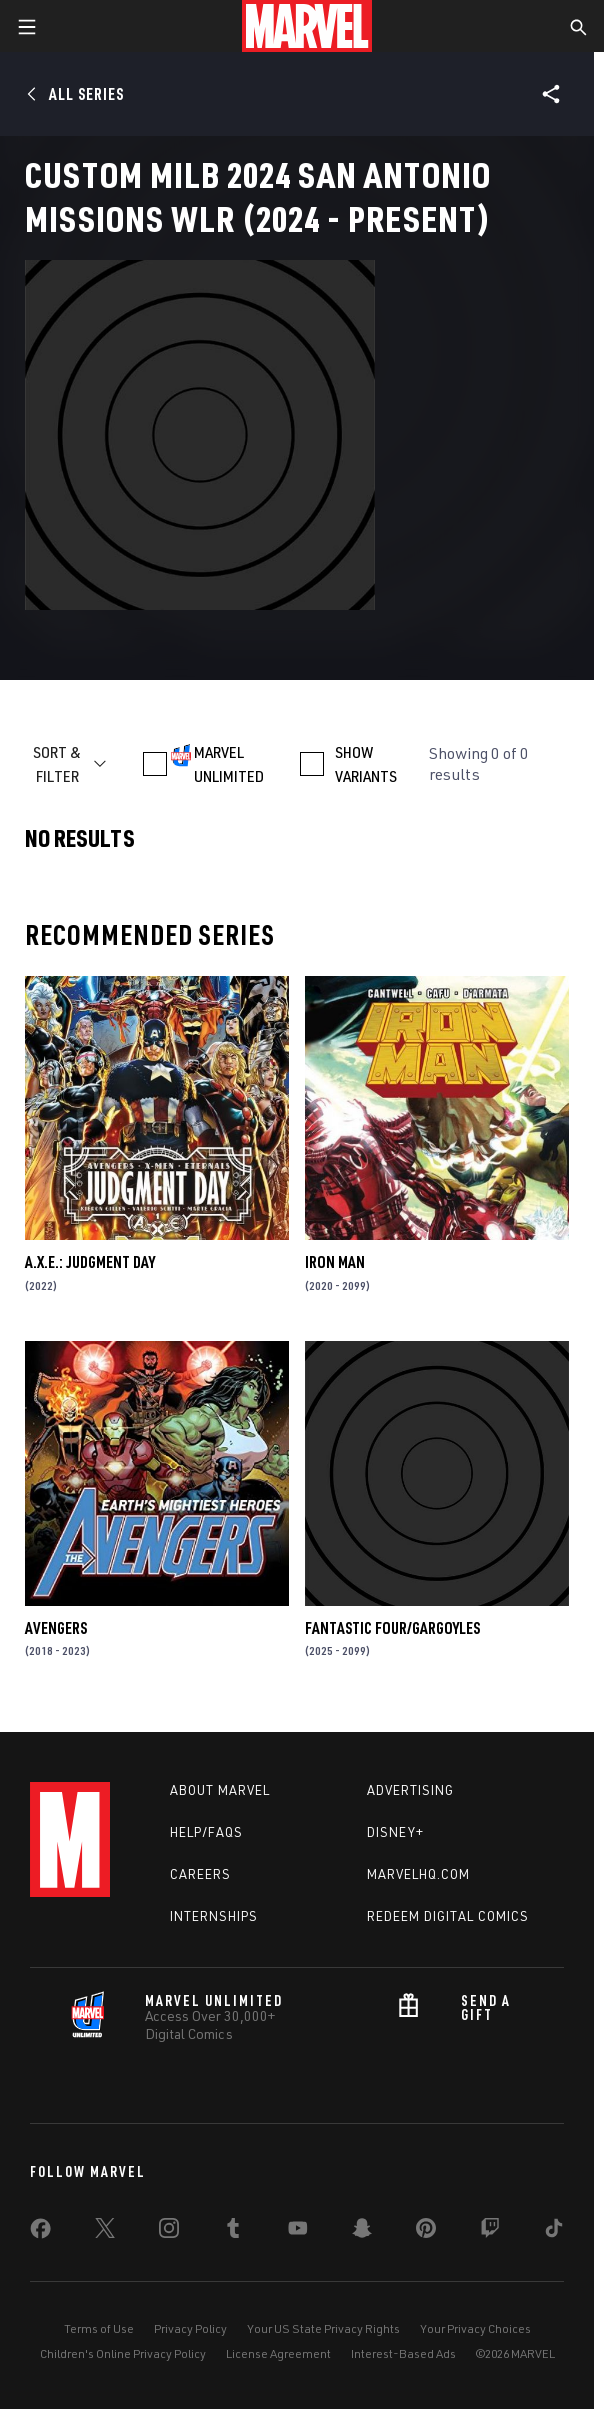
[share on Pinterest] (426, 2232)
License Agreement (278, 2353)
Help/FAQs (206, 1832)
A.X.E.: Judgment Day (90, 1262)
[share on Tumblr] (233, 2232)
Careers (200, 1874)
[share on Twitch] (490, 2232)
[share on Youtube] (298, 2232)
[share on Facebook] (40, 2233)
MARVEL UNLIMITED (229, 764)
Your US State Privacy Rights (323, 2328)
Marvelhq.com (418, 1874)
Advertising (410, 1790)
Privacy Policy (190, 2328)
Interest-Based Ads (403, 2353)
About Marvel (220, 1790)
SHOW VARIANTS (366, 764)
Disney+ (395, 1832)
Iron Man (335, 1262)
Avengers (56, 1628)
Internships (214, 1916)
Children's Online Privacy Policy (123, 2353)
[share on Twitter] (105, 2232)
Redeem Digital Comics (448, 1916)
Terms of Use (99, 2328)
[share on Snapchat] (362, 2232)
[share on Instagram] (169, 2232)
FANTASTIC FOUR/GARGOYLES (392, 1628)
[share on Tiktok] (554, 2232)
